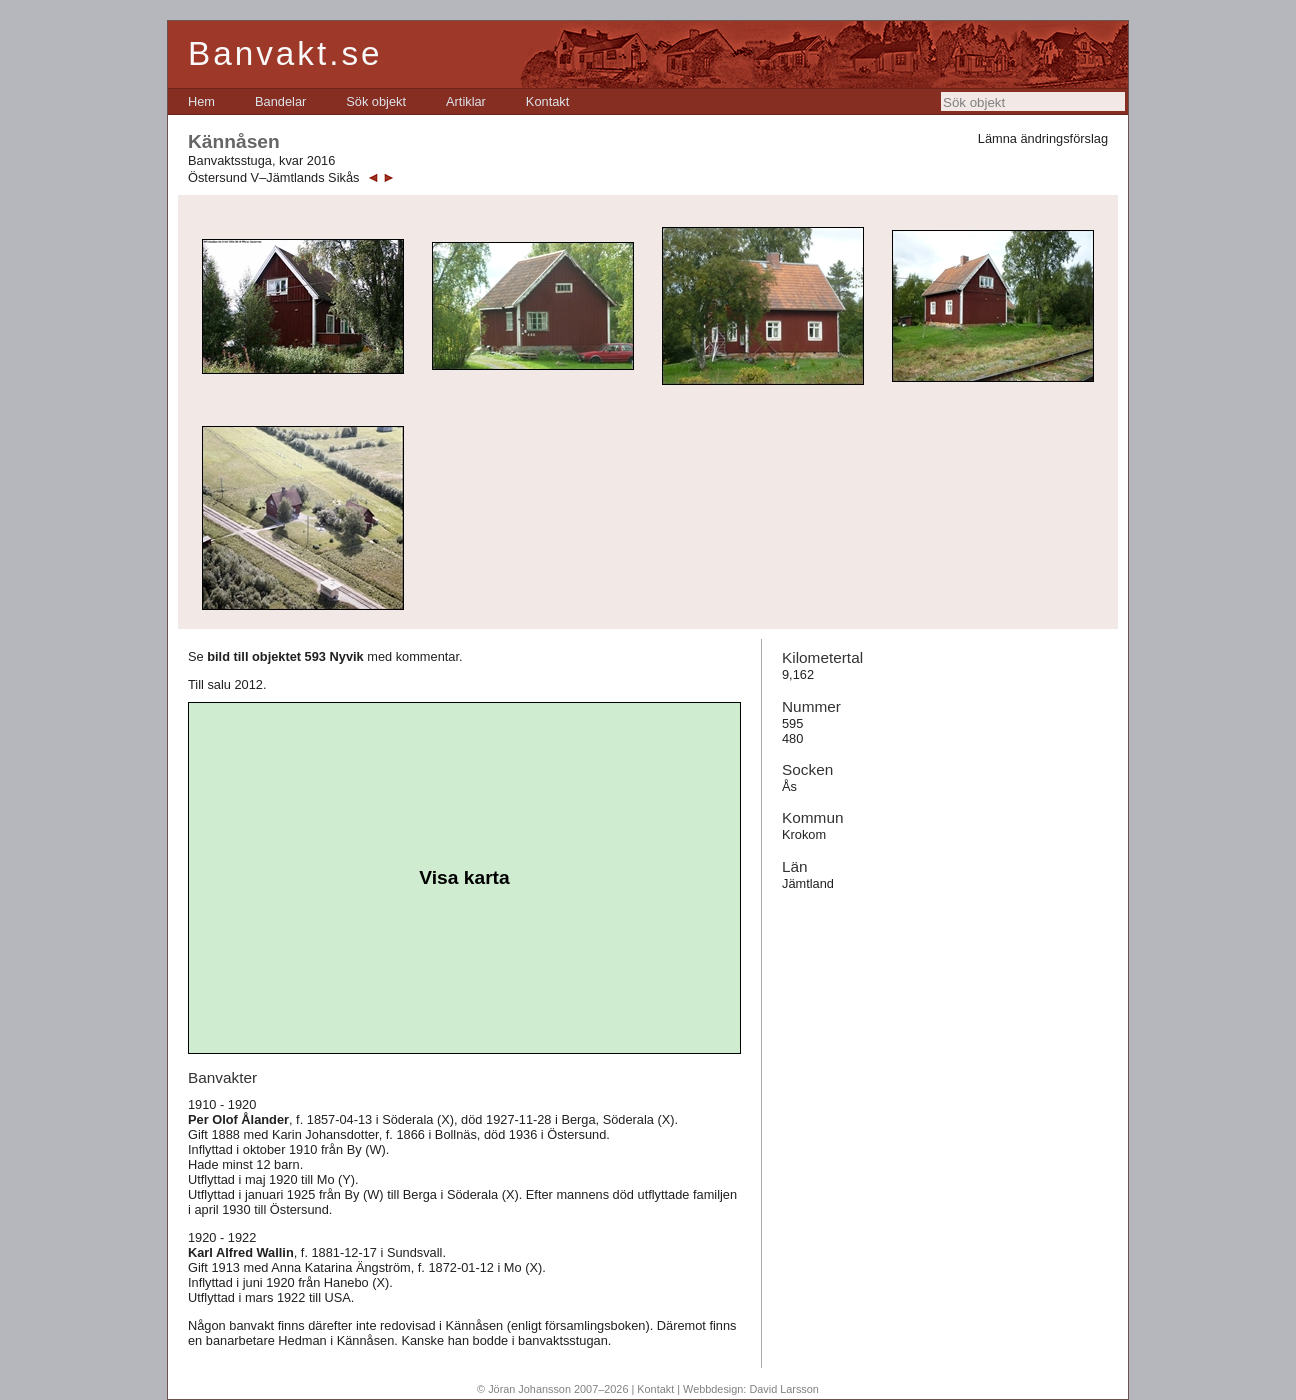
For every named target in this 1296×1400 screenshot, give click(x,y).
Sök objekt (376, 101)
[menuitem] (201, 101)
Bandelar (280, 101)
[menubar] (378, 101)
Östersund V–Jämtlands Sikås (273, 177)
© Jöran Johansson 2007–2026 (552, 1389)
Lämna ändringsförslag (1043, 138)
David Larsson (784, 1389)
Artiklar (466, 101)
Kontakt (547, 101)
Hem (201, 101)
